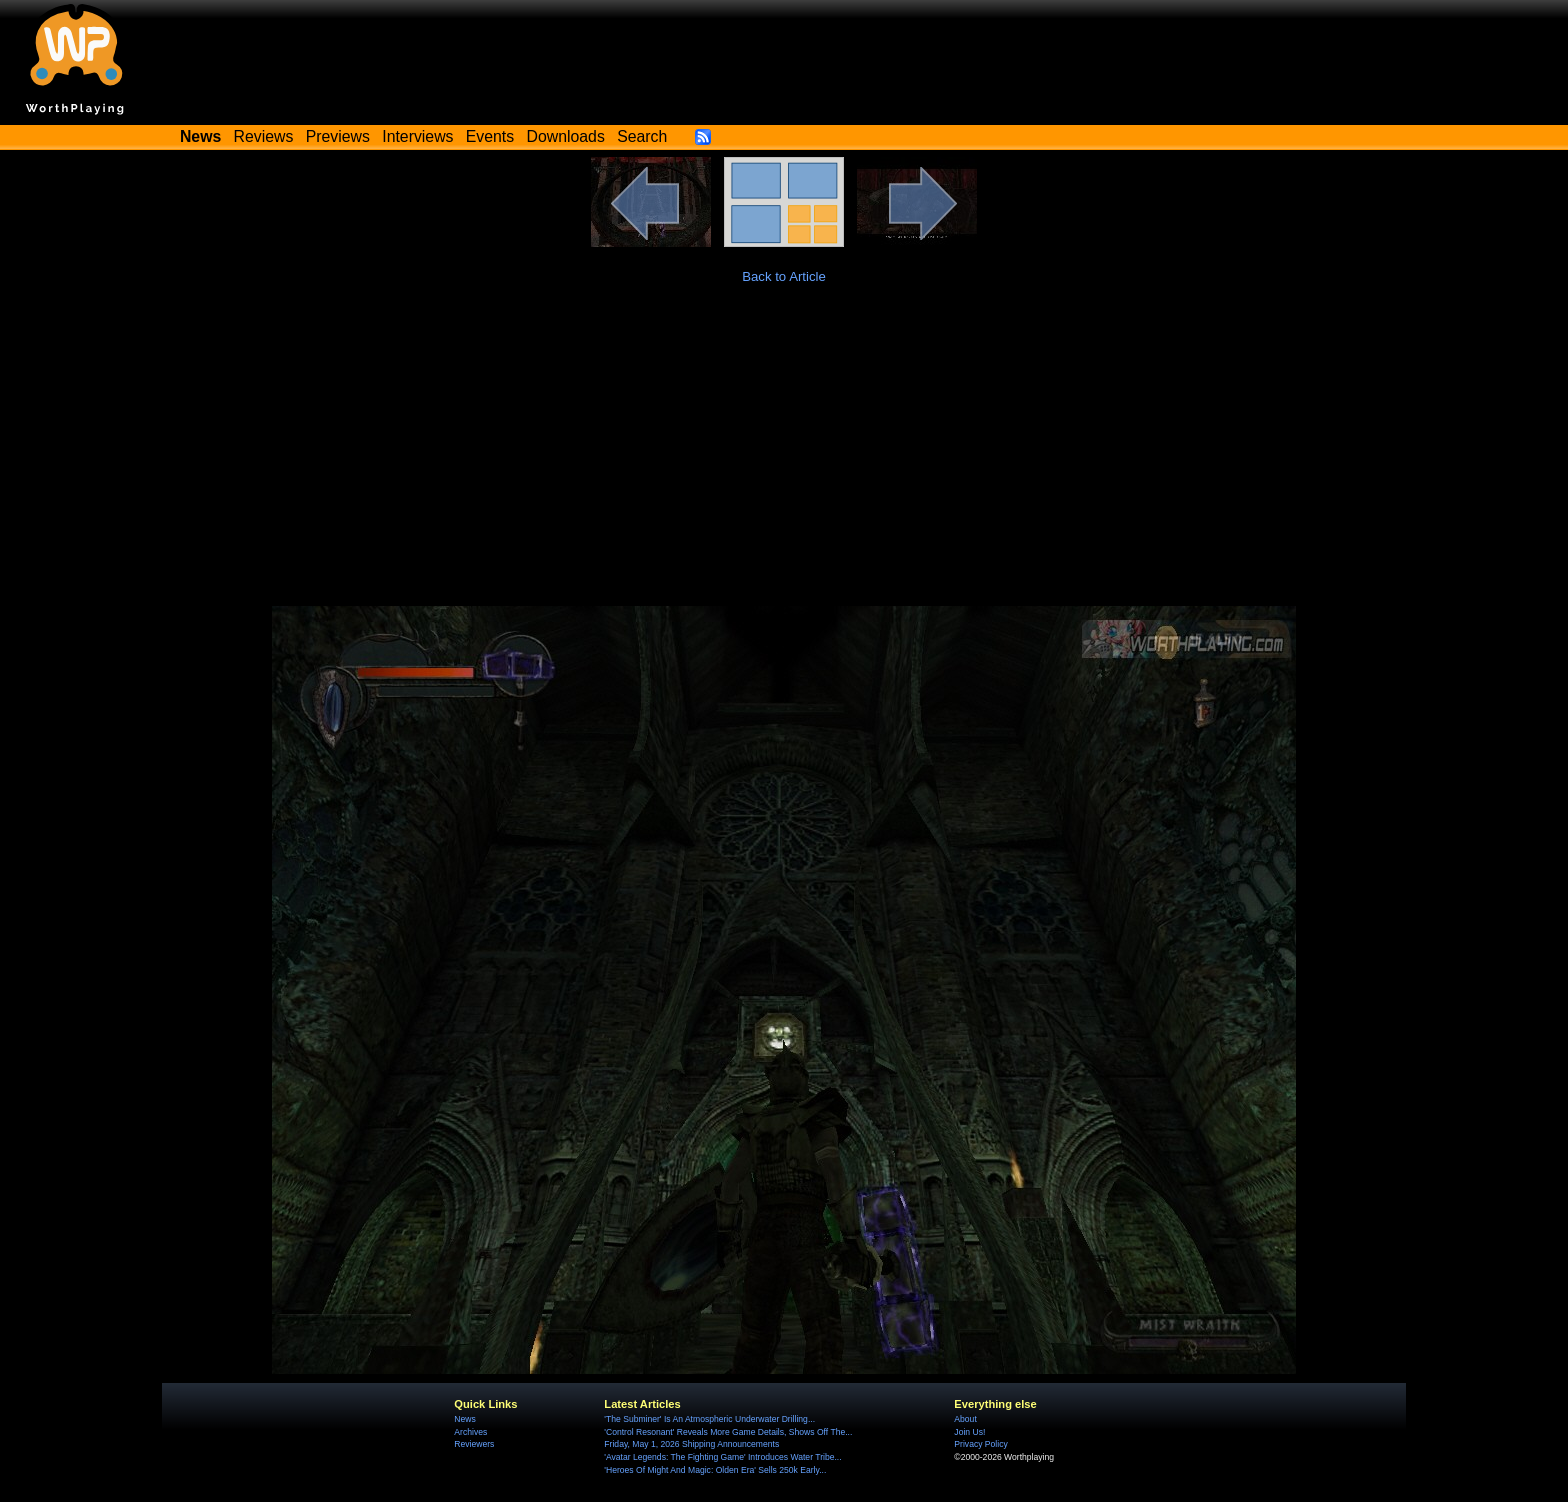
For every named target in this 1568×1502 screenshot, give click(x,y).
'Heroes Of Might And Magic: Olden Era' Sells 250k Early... (715, 1470)
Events (490, 136)
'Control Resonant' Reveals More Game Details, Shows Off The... (728, 1432)
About (965, 1419)
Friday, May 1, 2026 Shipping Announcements (691, 1444)
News (464, 1419)
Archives (470, 1432)
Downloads (566, 136)
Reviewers (474, 1444)
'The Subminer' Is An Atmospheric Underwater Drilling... (709, 1419)
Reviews (264, 136)
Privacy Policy (980, 1444)
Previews (338, 136)
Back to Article (784, 276)
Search (642, 136)
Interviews (417, 136)
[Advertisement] (784, 456)
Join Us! (969, 1432)
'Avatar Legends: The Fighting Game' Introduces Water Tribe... (722, 1457)
